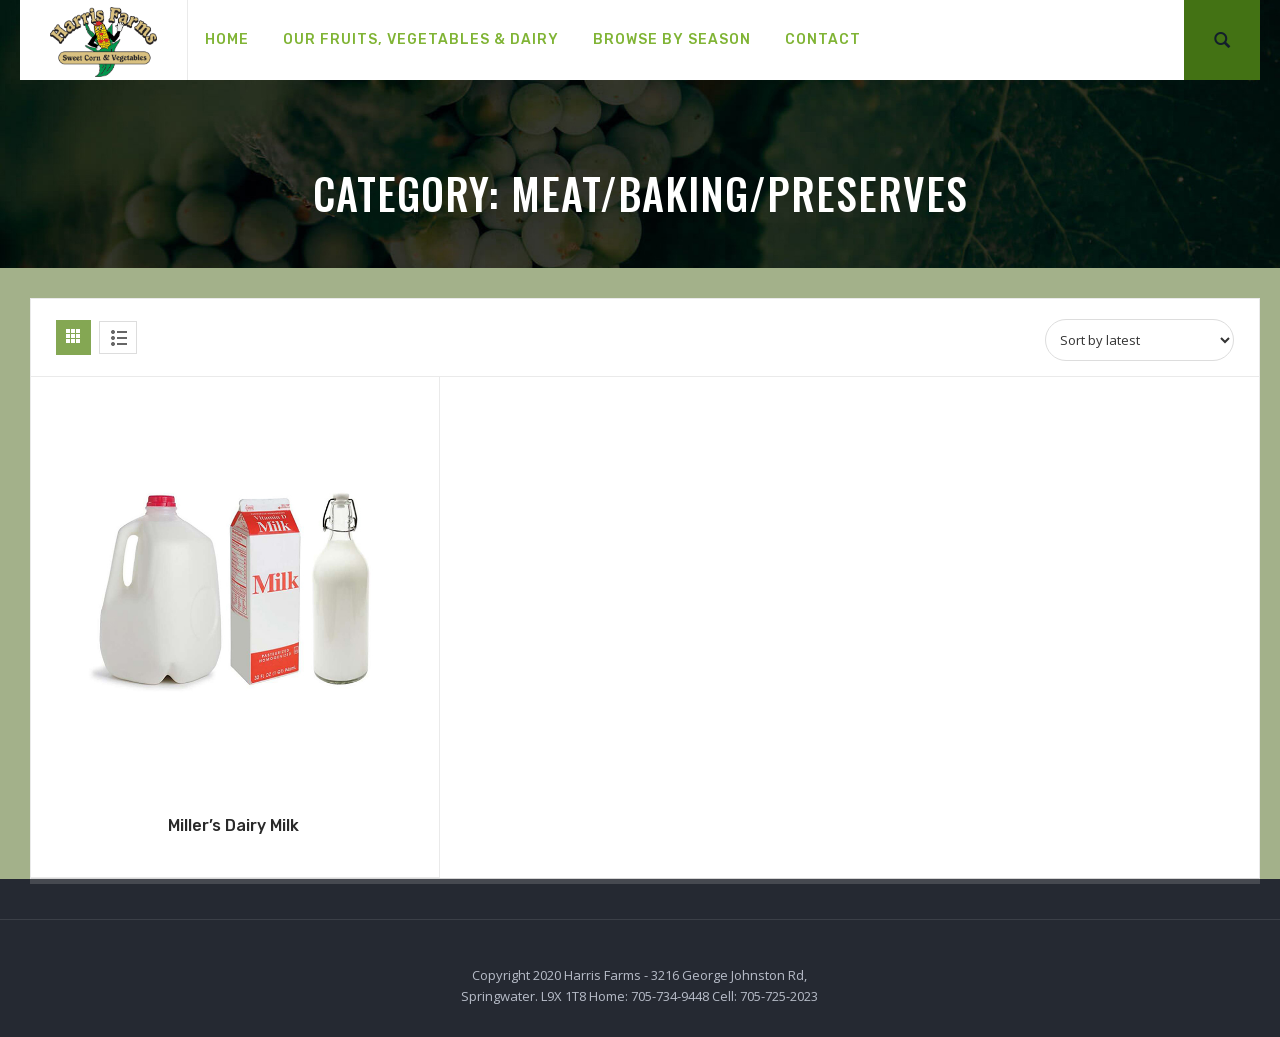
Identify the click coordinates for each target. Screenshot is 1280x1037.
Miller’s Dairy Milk (233, 825)
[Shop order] (1139, 340)
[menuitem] (227, 40)
